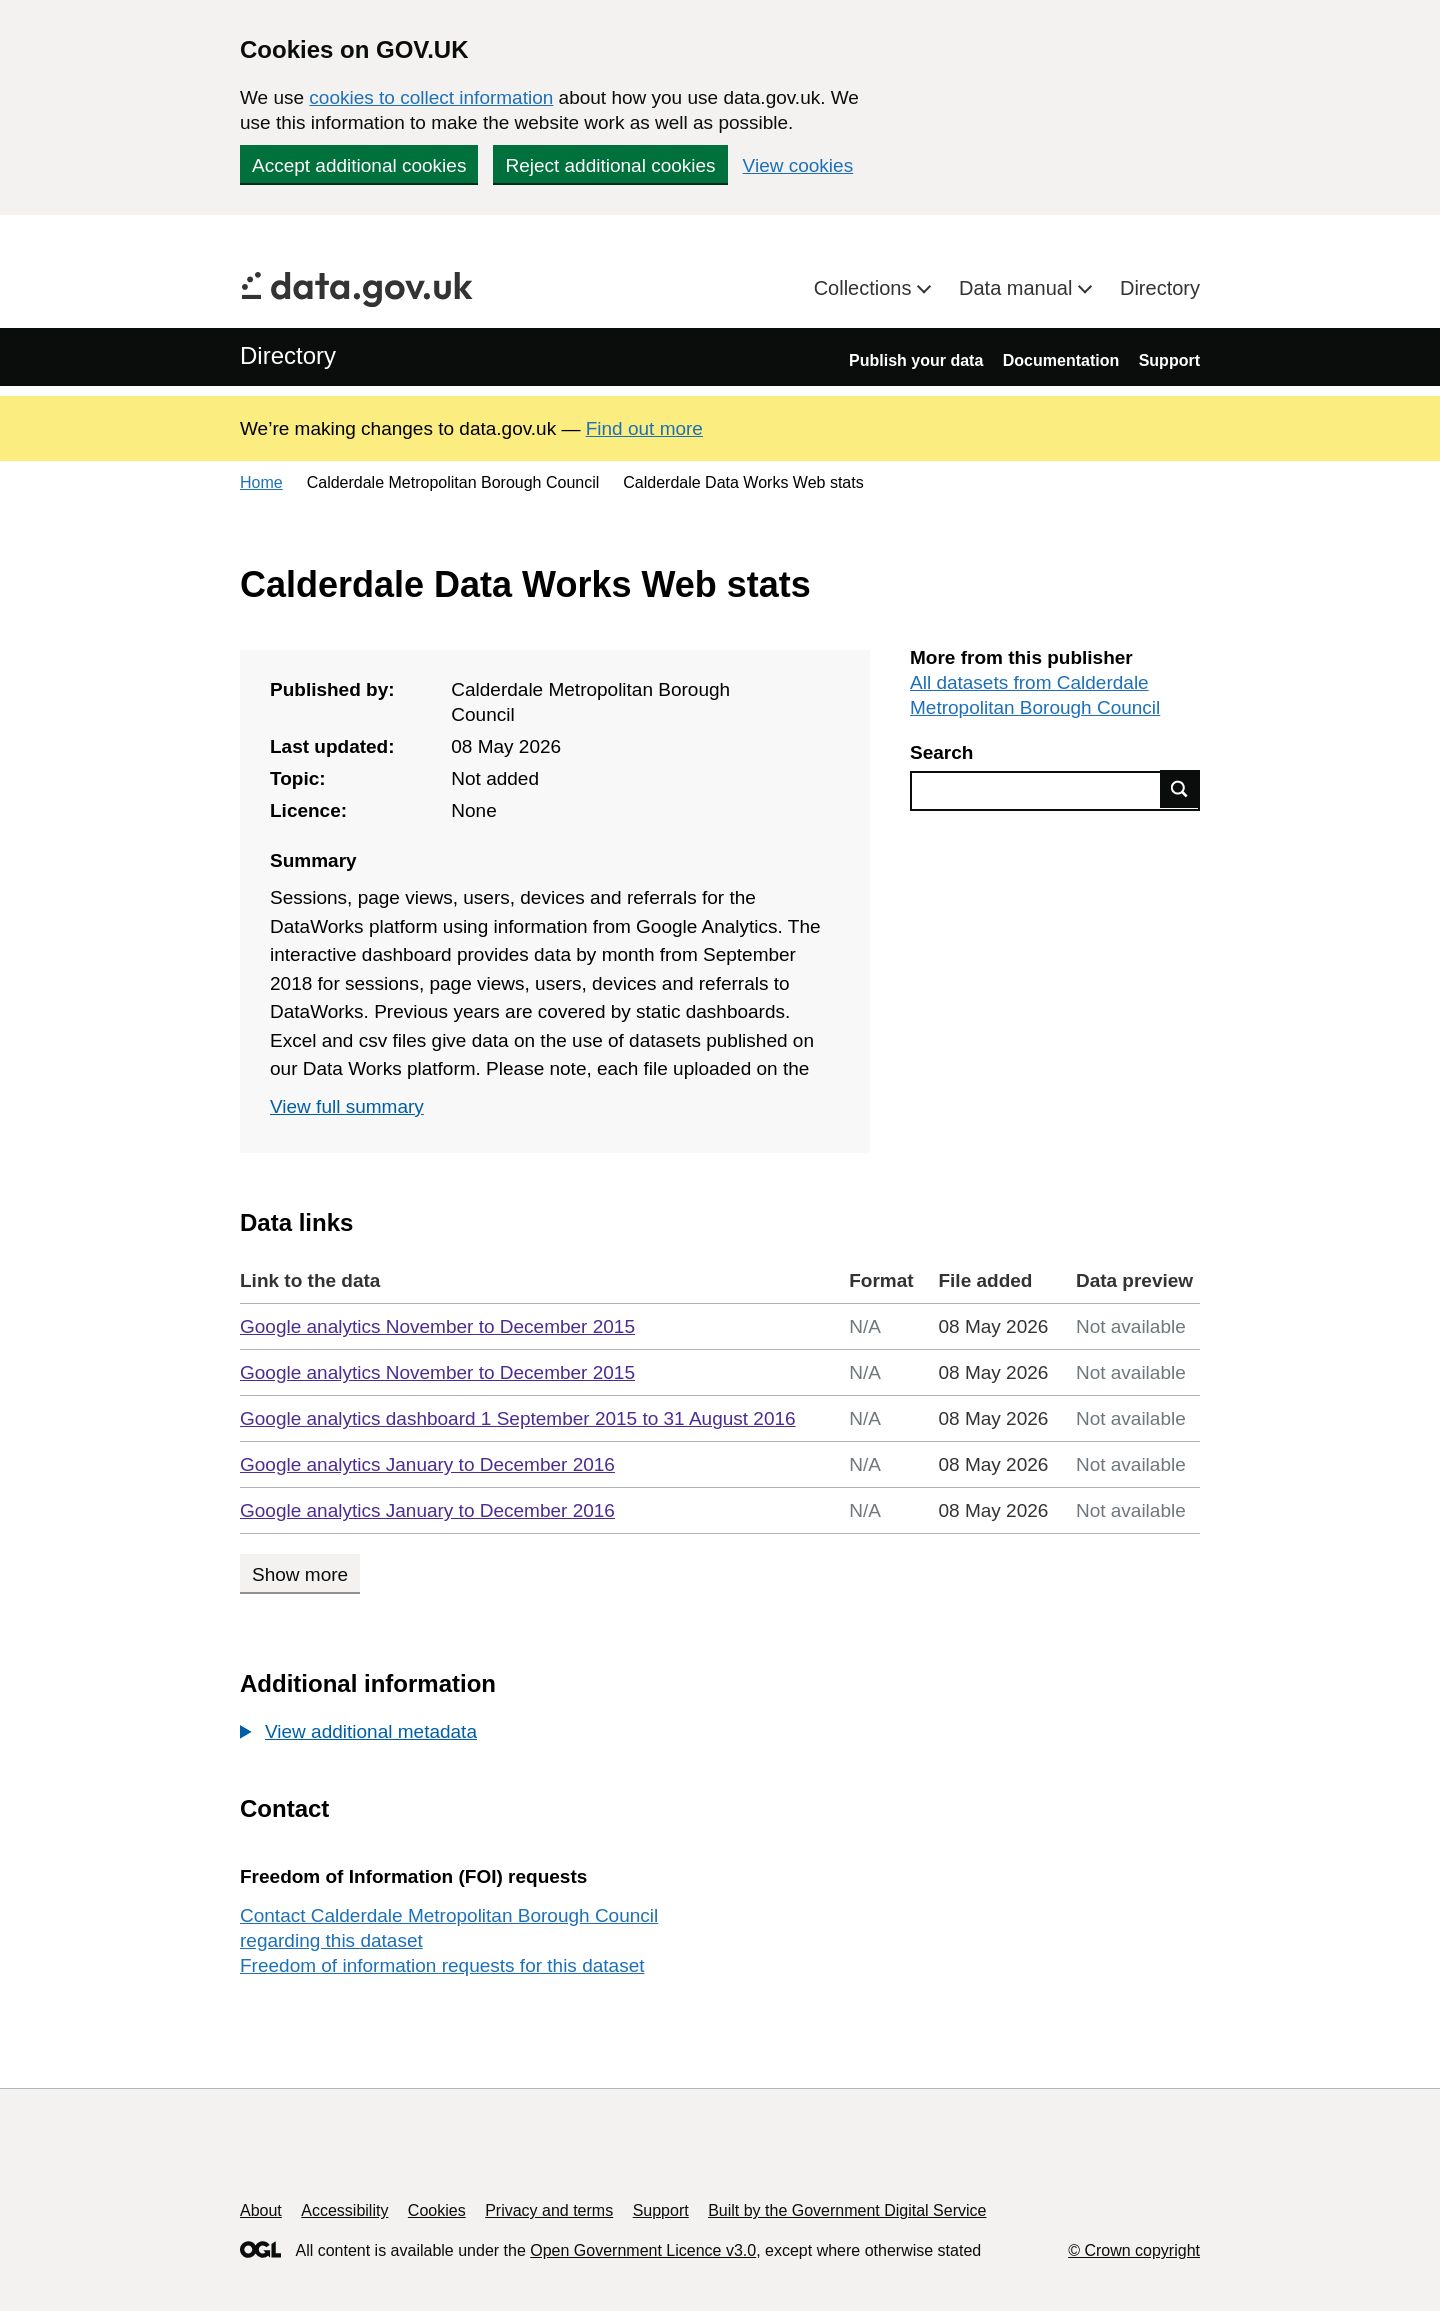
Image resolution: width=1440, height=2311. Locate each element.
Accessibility (344, 2210)
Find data (1180, 789)
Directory (1160, 288)
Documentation (1061, 360)
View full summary (347, 1106)
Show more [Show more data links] (300, 1574)
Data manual (1018, 288)
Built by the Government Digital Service (847, 2210)
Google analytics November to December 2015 (437, 1326)
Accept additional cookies (359, 165)
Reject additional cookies (610, 165)
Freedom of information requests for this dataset (442, 1965)
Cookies (437, 2210)
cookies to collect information (431, 97)
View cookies (798, 165)
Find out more (644, 428)
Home (261, 482)
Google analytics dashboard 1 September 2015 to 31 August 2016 (518, 1418)
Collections (865, 288)
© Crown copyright (1134, 2250)
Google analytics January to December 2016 (427, 1464)
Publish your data (916, 360)
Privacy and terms (549, 2210)
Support (1169, 360)
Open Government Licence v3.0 (643, 2250)
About (261, 2210)
